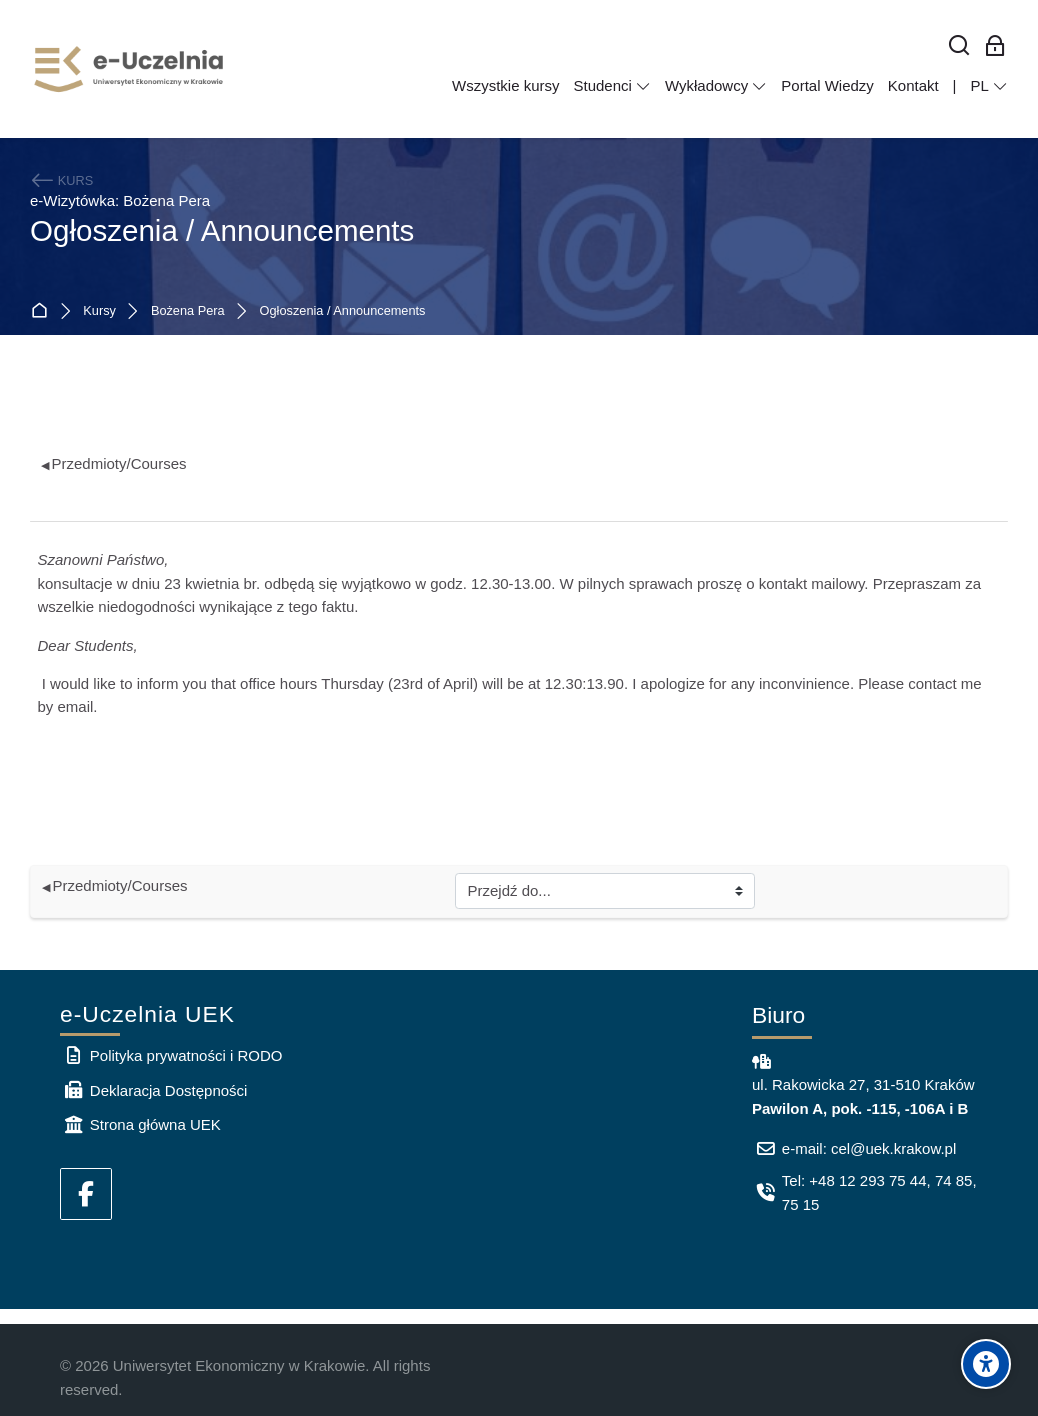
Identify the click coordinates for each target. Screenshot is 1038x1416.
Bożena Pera (188, 311)
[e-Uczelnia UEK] (130, 69)
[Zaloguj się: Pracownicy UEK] (995, 46)
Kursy (99, 311)
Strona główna (43, 311)
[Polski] (989, 86)
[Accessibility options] (986, 1364)
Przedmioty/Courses (114, 463)
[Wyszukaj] (959, 46)
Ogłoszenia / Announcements (343, 311)
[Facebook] (86, 1194)
